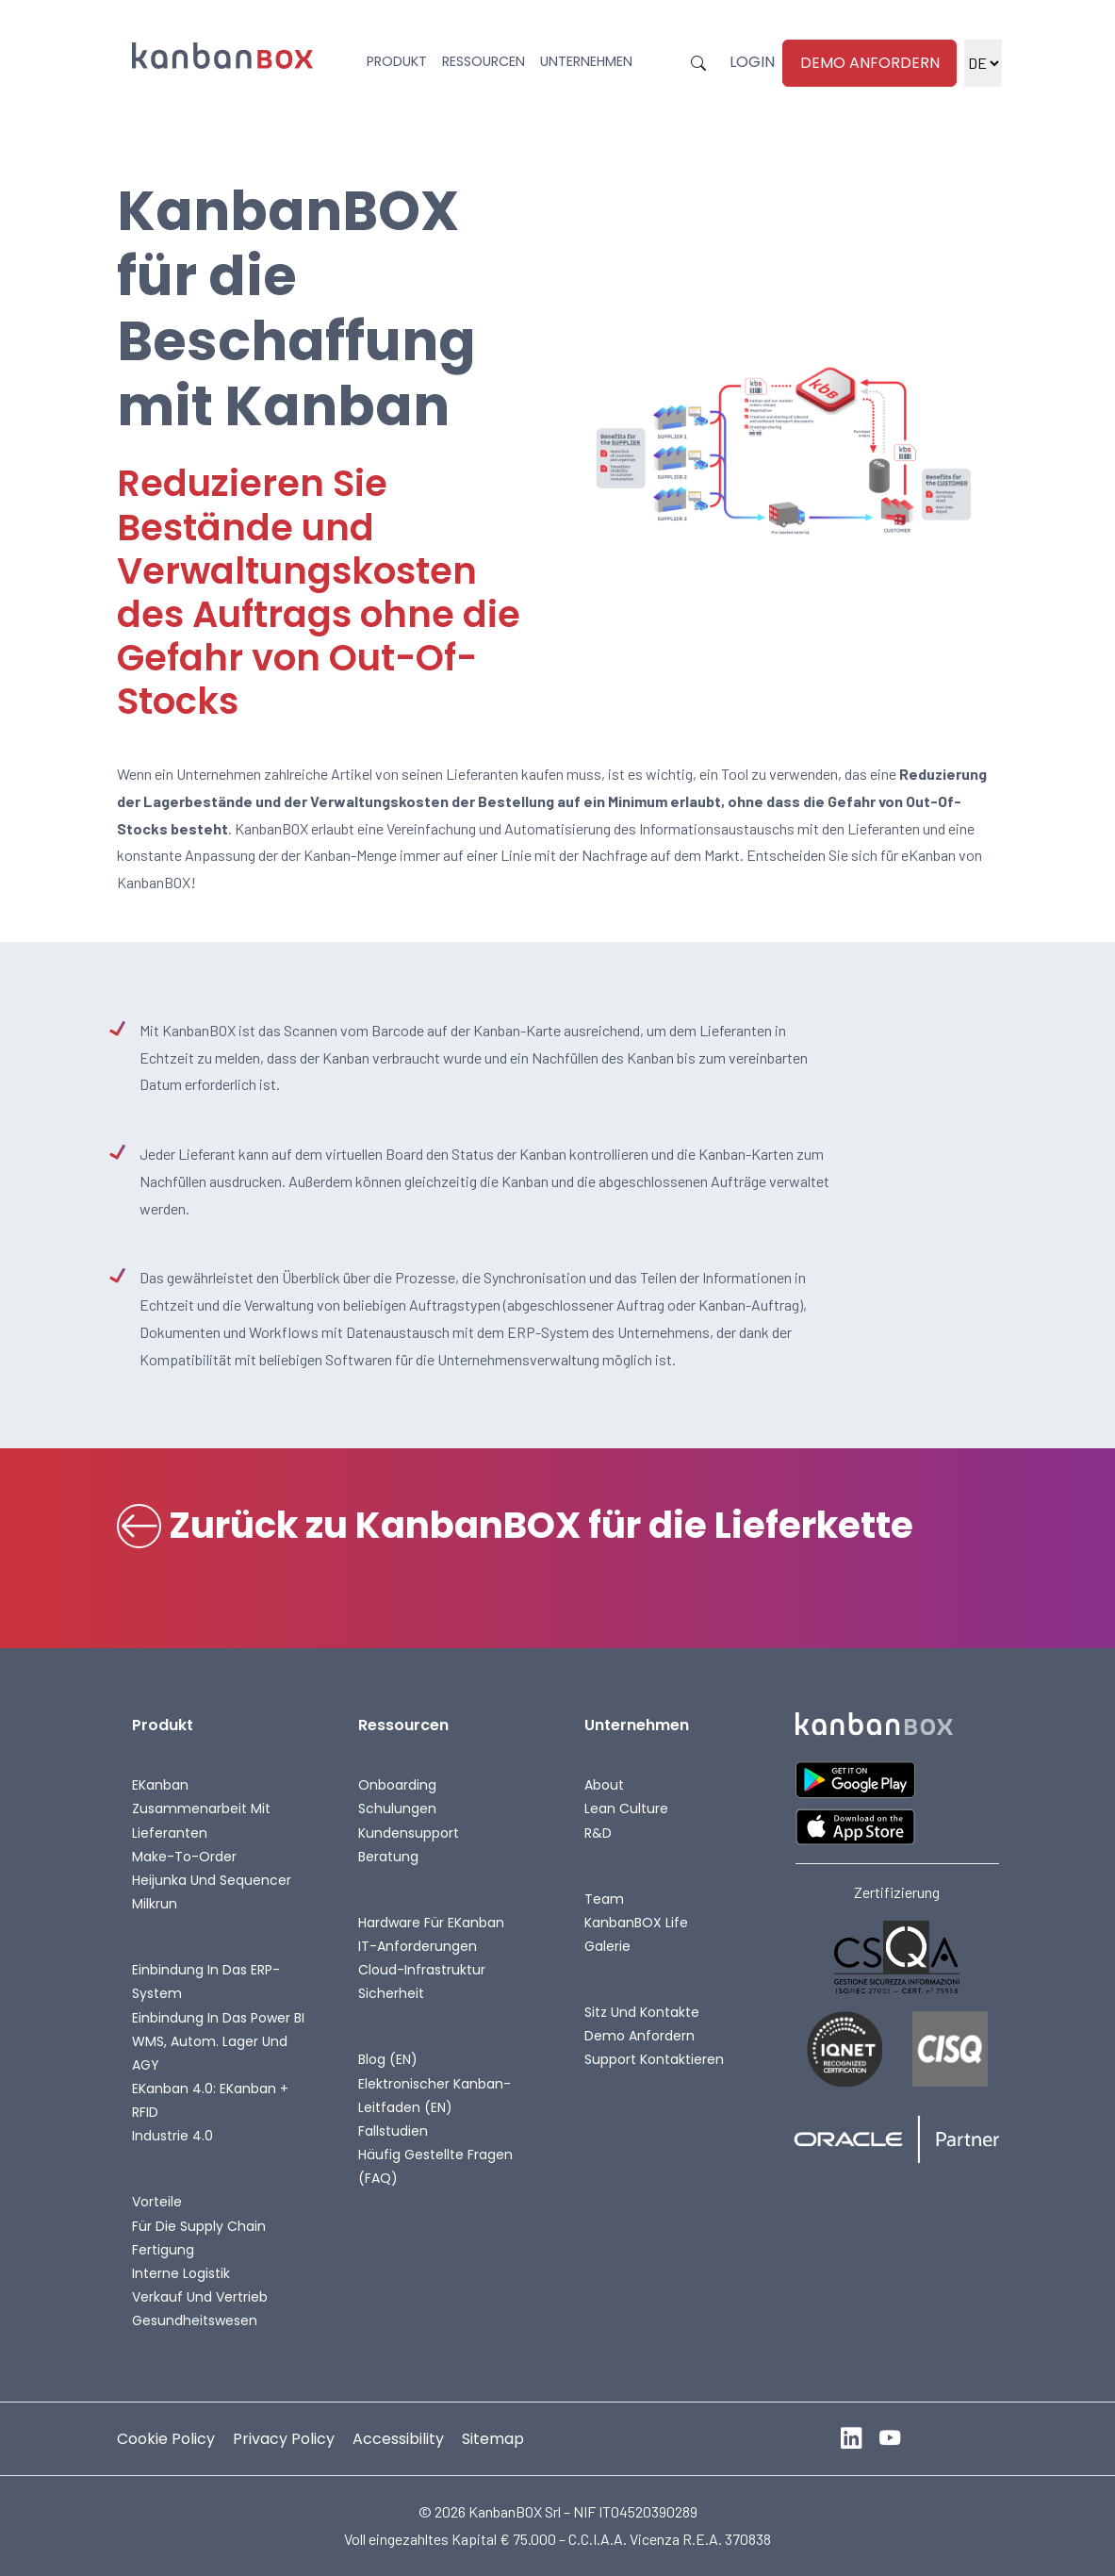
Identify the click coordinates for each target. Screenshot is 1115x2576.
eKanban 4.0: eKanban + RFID (210, 2100)
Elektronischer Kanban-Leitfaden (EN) (434, 2095)
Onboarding (397, 1784)
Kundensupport (408, 1833)
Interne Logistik (181, 2273)
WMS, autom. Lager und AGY (209, 2053)
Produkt (397, 61)
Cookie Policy (166, 2439)
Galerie (607, 1946)
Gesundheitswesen (194, 2320)
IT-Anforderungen (417, 1946)
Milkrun (154, 1903)
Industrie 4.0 (172, 2135)
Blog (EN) (388, 2059)
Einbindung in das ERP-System (206, 1981)
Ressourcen (483, 61)
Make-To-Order (184, 1856)
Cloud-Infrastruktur (421, 1969)
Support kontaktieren (654, 2059)
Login (752, 62)
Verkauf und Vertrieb (200, 2296)
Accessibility (398, 2439)
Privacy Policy (284, 2439)
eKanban (160, 1784)
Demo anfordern (870, 63)
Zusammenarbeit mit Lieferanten (201, 1820)
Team (604, 1899)
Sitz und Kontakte (641, 2012)
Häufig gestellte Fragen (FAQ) (435, 2166)
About (604, 1784)
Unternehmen (586, 61)
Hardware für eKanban (431, 1922)
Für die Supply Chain (199, 2226)
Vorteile (157, 2201)
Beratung (388, 1856)
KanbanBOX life (636, 1922)
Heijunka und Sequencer (211, 1880)
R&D (598, 1833)
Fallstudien (393, 2131)
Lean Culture (626, 1808)
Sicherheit (391, 1993)
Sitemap (493, 2439)
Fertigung (163, 2249)
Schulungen (397, 1808)
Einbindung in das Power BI (218, 2017)
